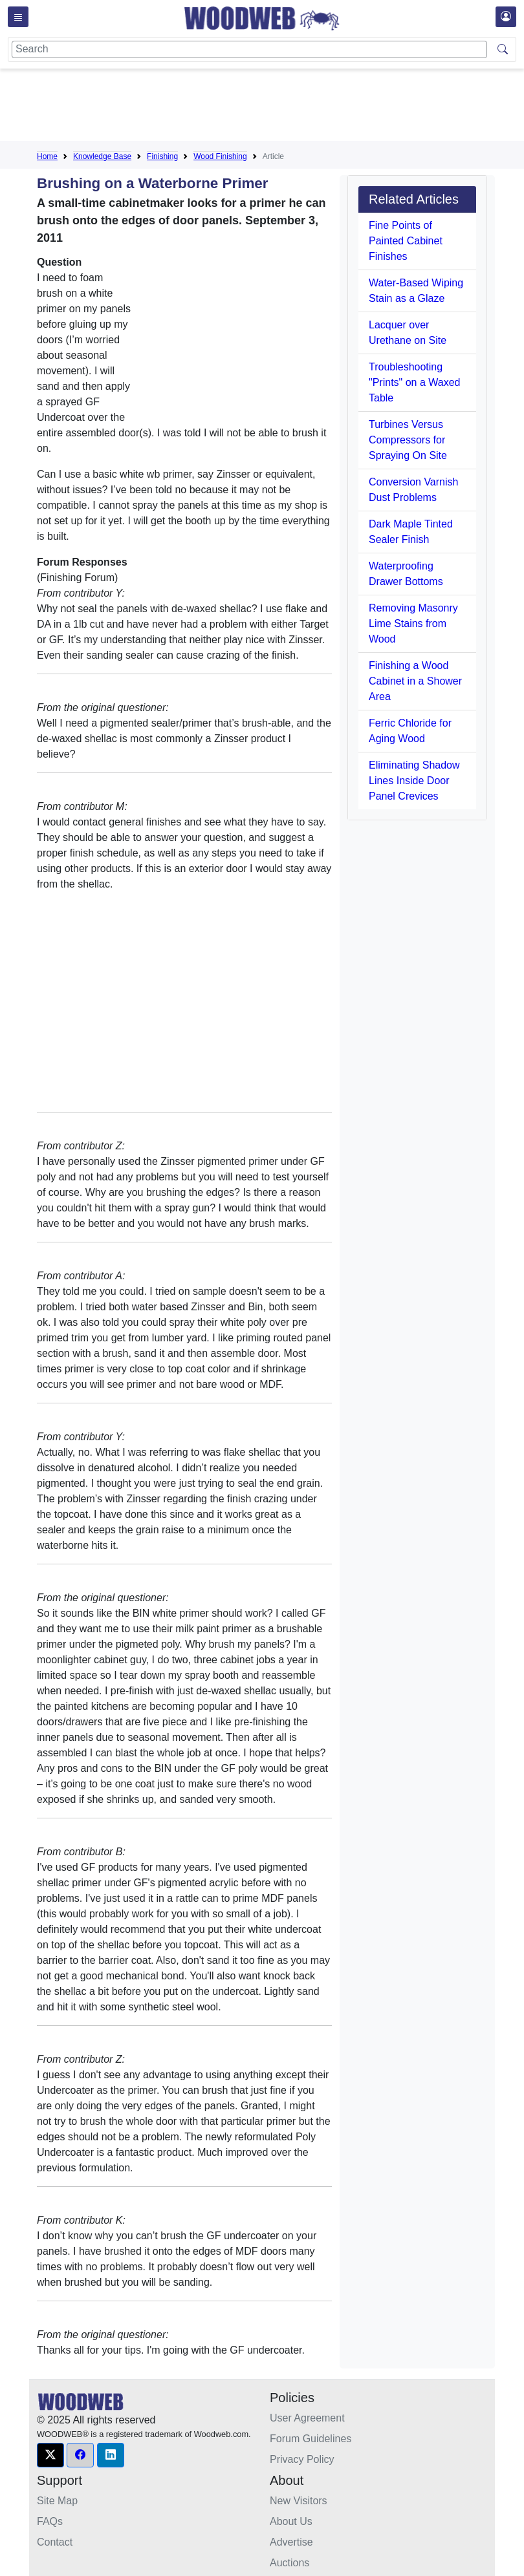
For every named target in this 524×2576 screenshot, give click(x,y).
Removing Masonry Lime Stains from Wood (413, 623)
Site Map (57, 2500)
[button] (50, 2455)
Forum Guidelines (310, 2438)
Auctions (289, 2562)
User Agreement (307, 2417)
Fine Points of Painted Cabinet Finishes (405, 241)
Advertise (291, 2542)
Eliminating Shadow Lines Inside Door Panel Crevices (414, 781)
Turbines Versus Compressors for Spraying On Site (408, 440)
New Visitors (298, 2500)
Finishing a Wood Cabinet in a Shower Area (415, 681)
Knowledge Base (102, 156)
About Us (291, 2521)
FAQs (50, 2521)
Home (47, 156)
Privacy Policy (302, 2459)
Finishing (162, 156)
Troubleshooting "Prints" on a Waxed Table (415, 382)
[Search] (249, 49)
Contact (54, 2542)
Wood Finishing (220, 156)
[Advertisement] (272, 107)
